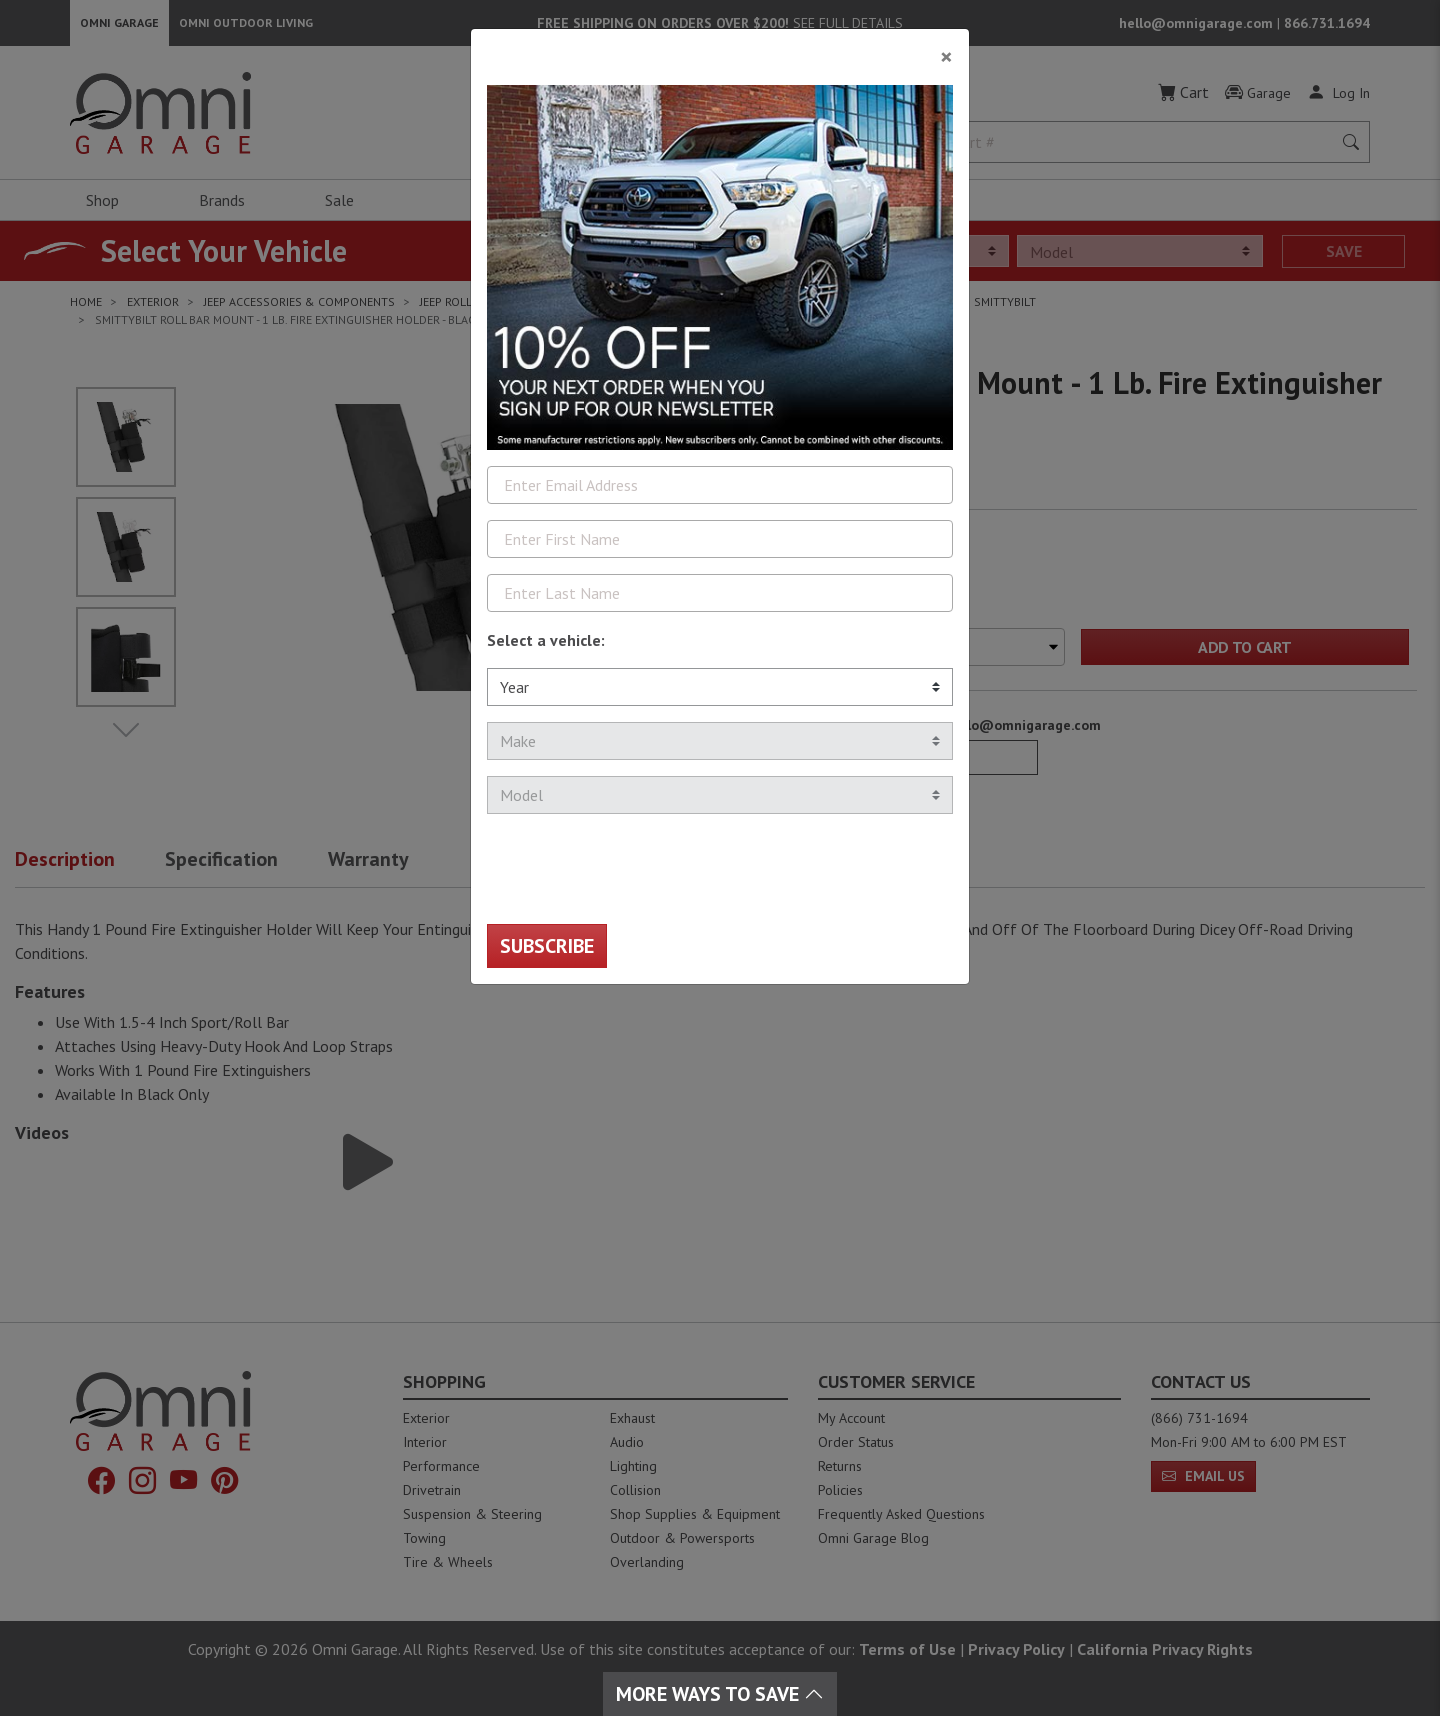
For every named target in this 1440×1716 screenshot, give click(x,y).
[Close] (720, 49)
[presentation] (639, 869)
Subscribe (547, 946)
